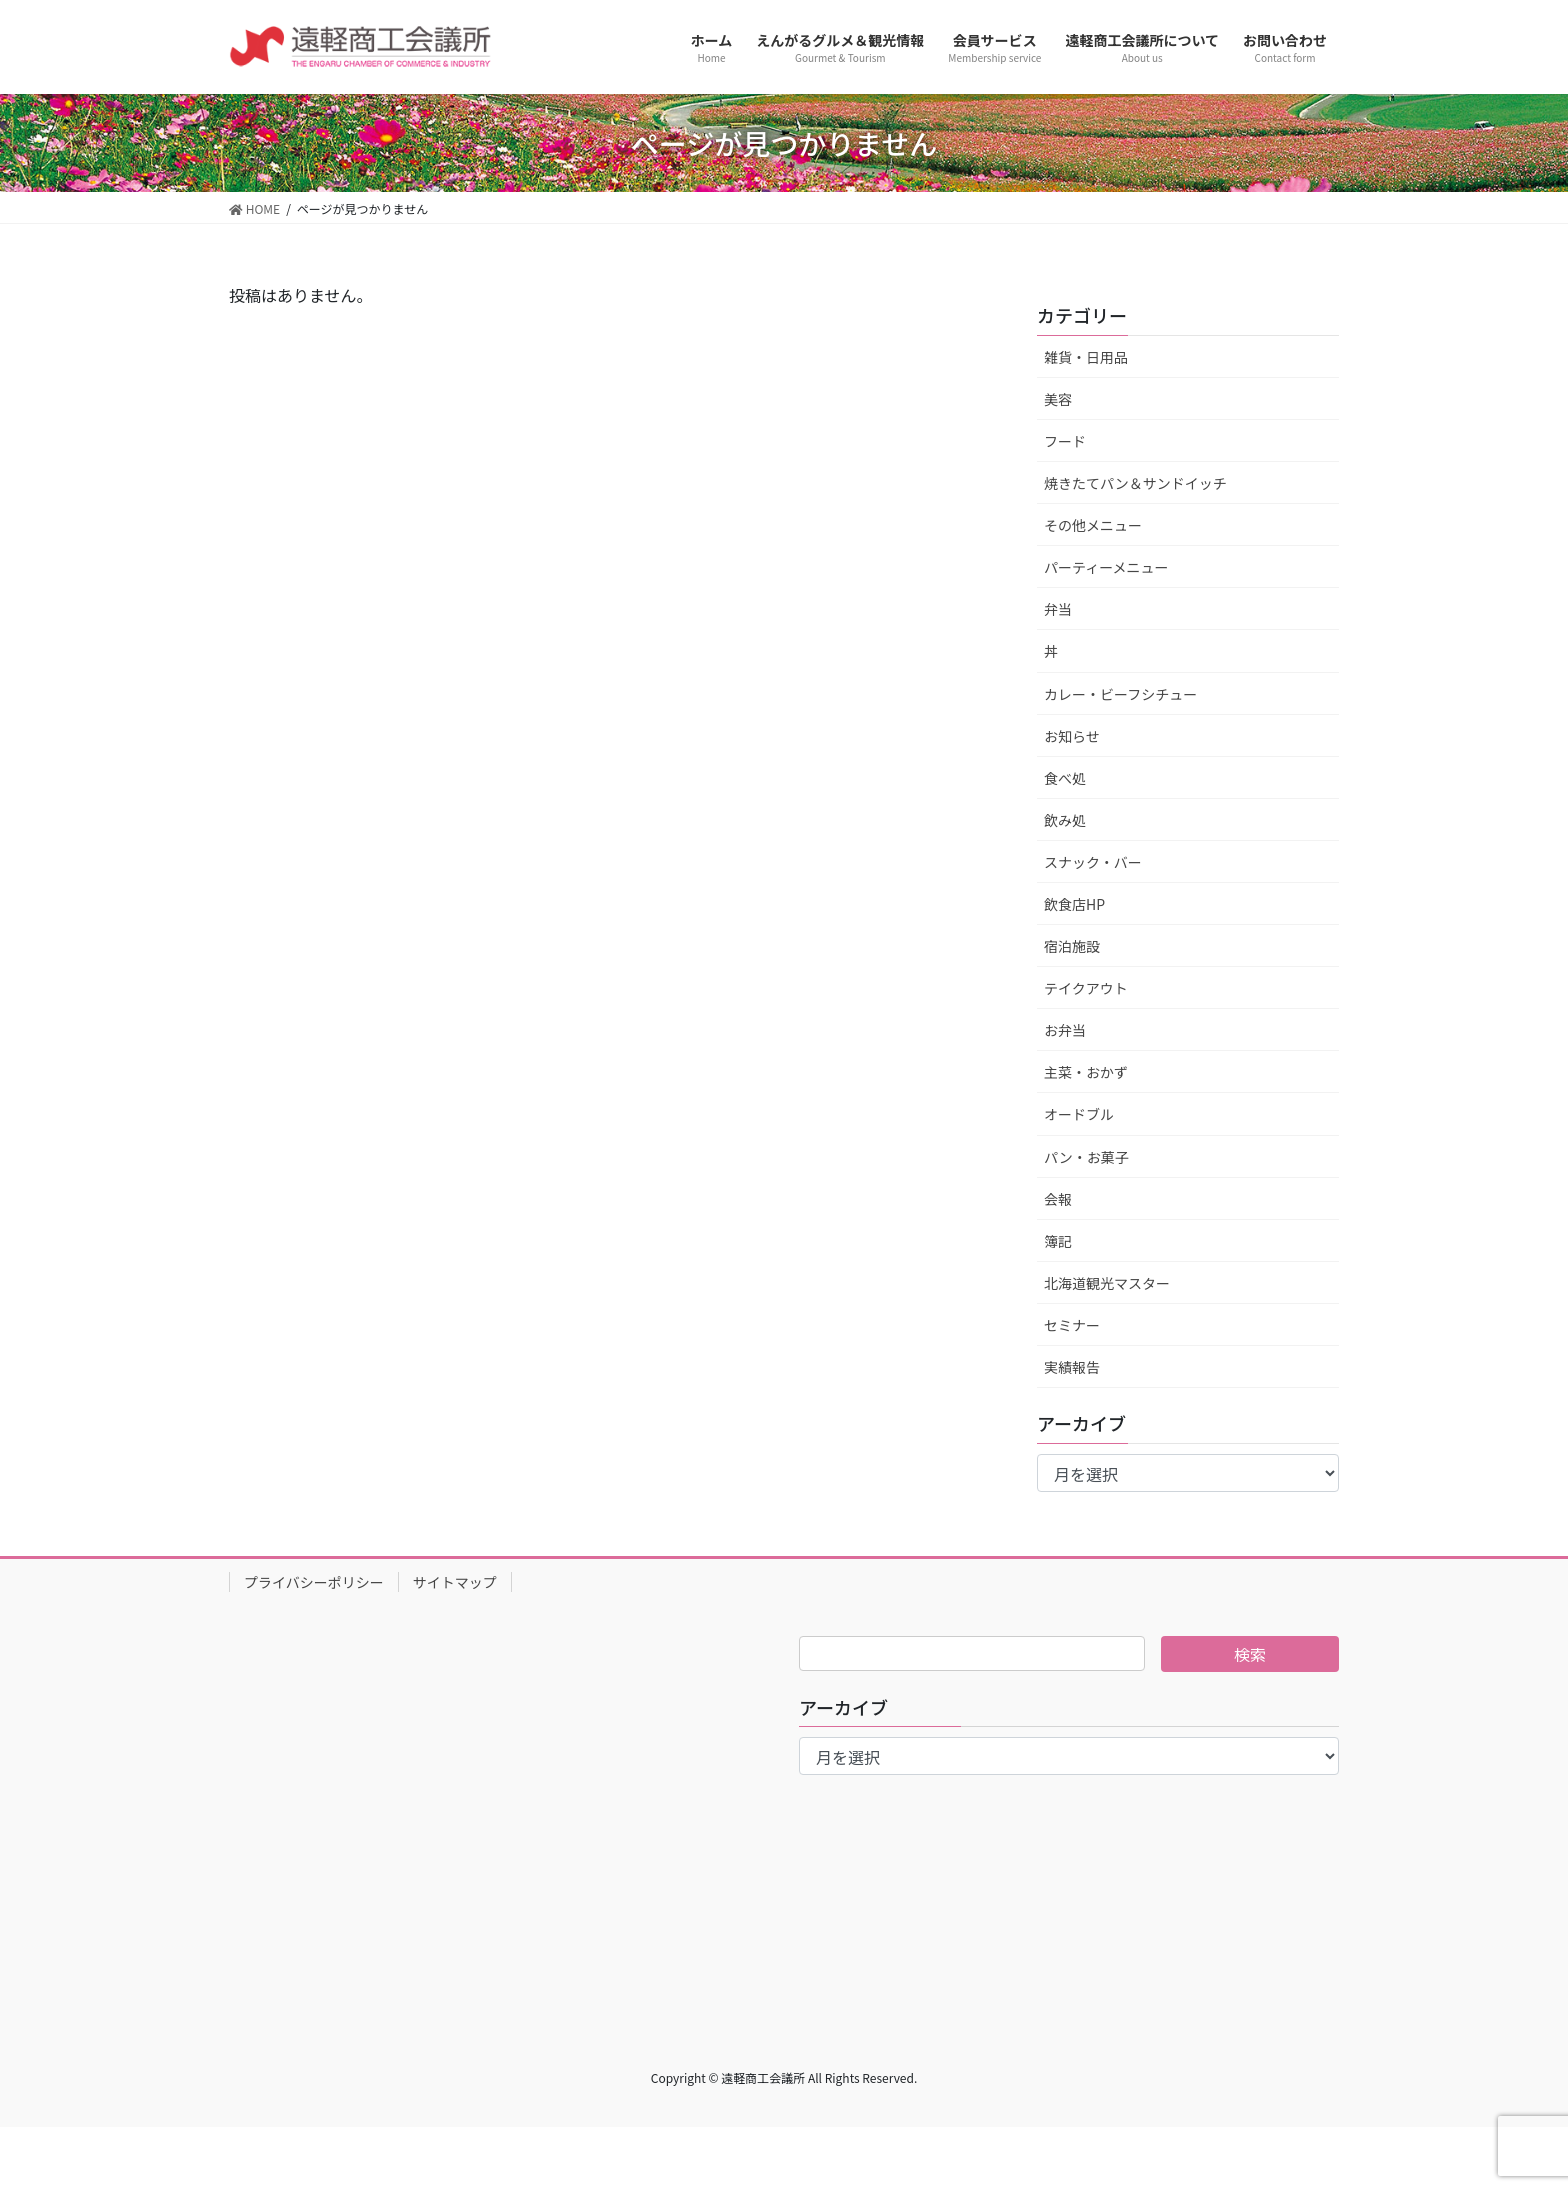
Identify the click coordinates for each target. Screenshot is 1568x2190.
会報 (1058, 1199)
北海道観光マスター (1107, 1283)
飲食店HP (1074, 904)
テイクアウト (1086, 988)
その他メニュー (1093, 525)
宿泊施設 (1072, 946)
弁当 (1058, 609)
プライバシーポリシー (314, 1582)
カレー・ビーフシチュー (1120, 694)
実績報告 (1072, 1367)
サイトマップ (455, 1582)
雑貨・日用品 (1086, 357)
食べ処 (1065, 778)
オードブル (1079, 1114)
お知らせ (1072, 736)
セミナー (1072, 1325)
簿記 (1058, 1241)
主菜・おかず (1086, 1072)
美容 (1058, 399)
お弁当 (1065, 1030)
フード (1065, 441)
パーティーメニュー (1106, 567)
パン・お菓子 (1086, 1157)
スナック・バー (1093, 862)
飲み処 (1065, 820)
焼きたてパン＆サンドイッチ (1135, 483)
